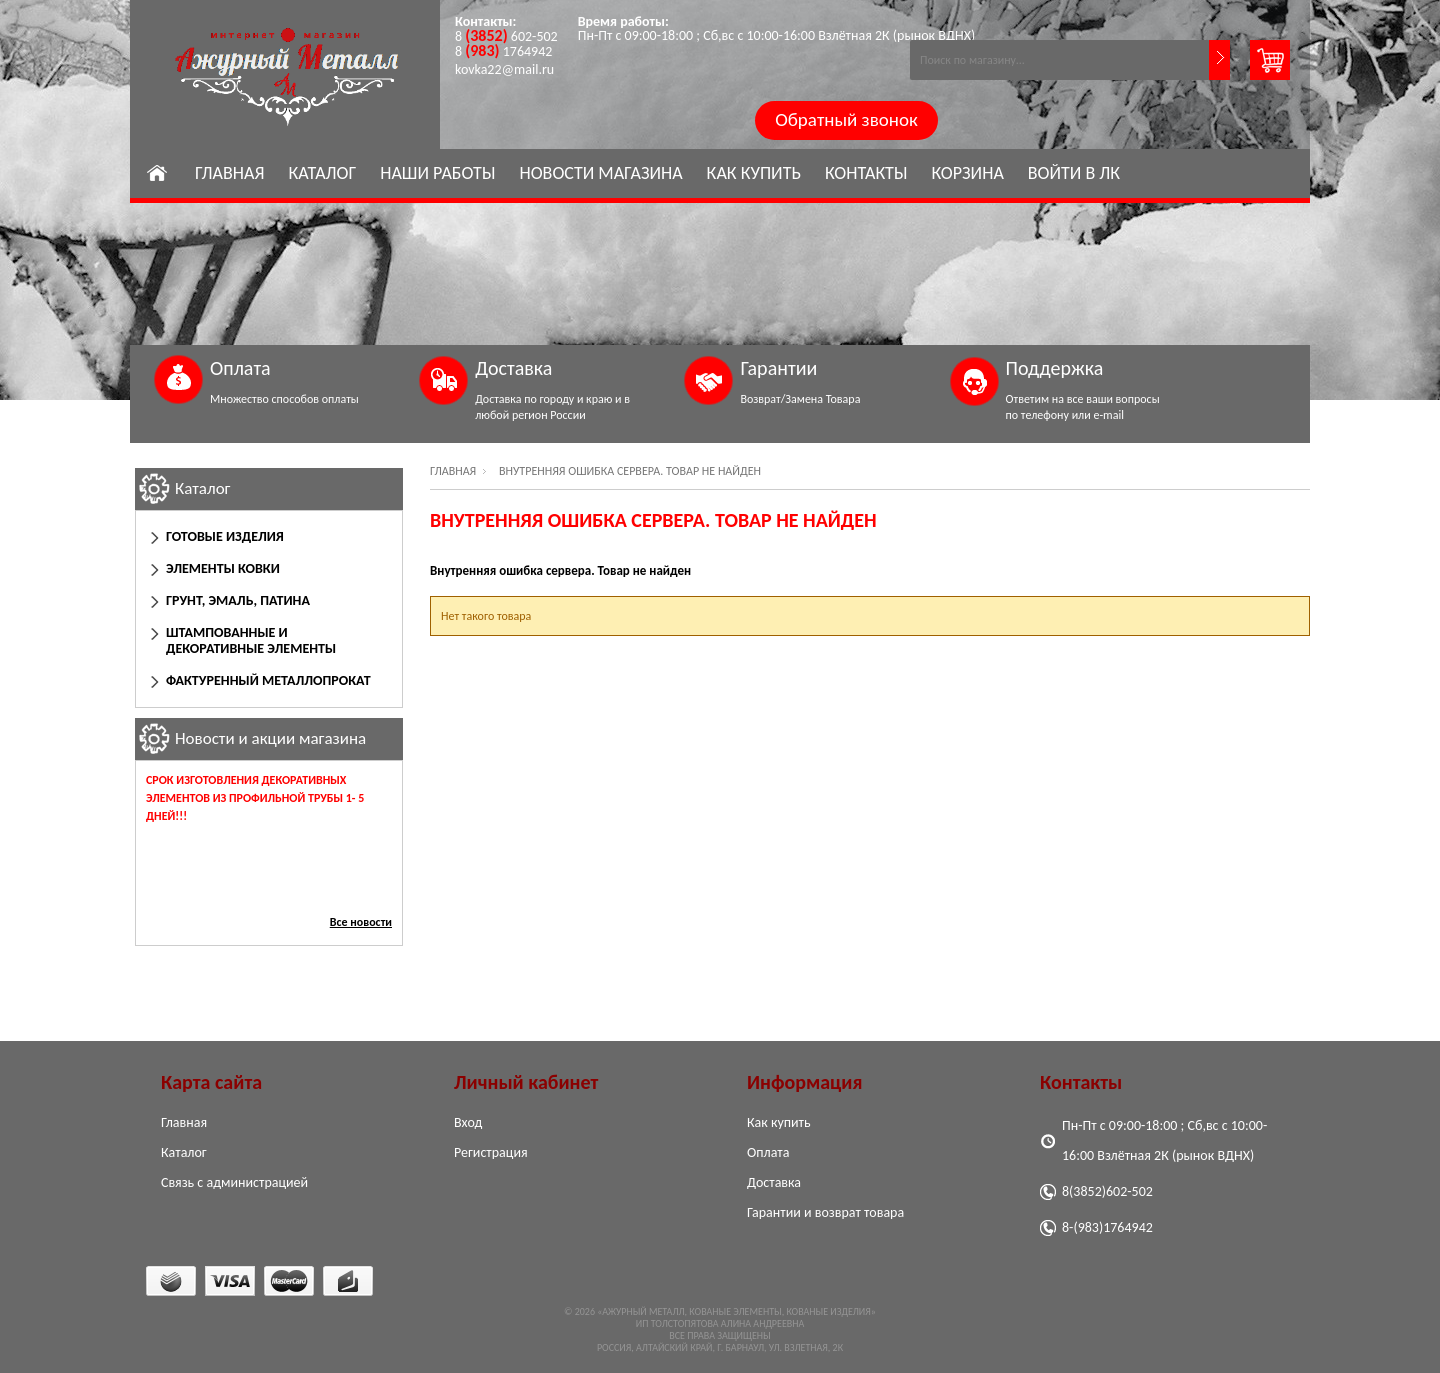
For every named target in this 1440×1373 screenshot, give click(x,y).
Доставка (774, 1182)
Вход (468, 1122)
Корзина (968, 173)
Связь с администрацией (234, 1182)
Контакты (866, 173)
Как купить (754, 173)
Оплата (768, 1152)
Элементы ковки (223, 568)
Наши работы (437, 173)
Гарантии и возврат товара (825, 1212)
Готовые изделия (225, 536)
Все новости (361, 922)
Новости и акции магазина (270, 738)
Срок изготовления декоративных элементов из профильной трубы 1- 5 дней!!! (255, 798)
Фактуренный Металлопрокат (268, 680)
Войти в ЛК (1074, 173)
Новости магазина (600, 173)
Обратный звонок (846, 119)
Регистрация (491, 1152)
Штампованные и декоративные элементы (251, 640)
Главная (229, 173)
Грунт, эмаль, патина (238, 600)
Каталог (322, 173)
